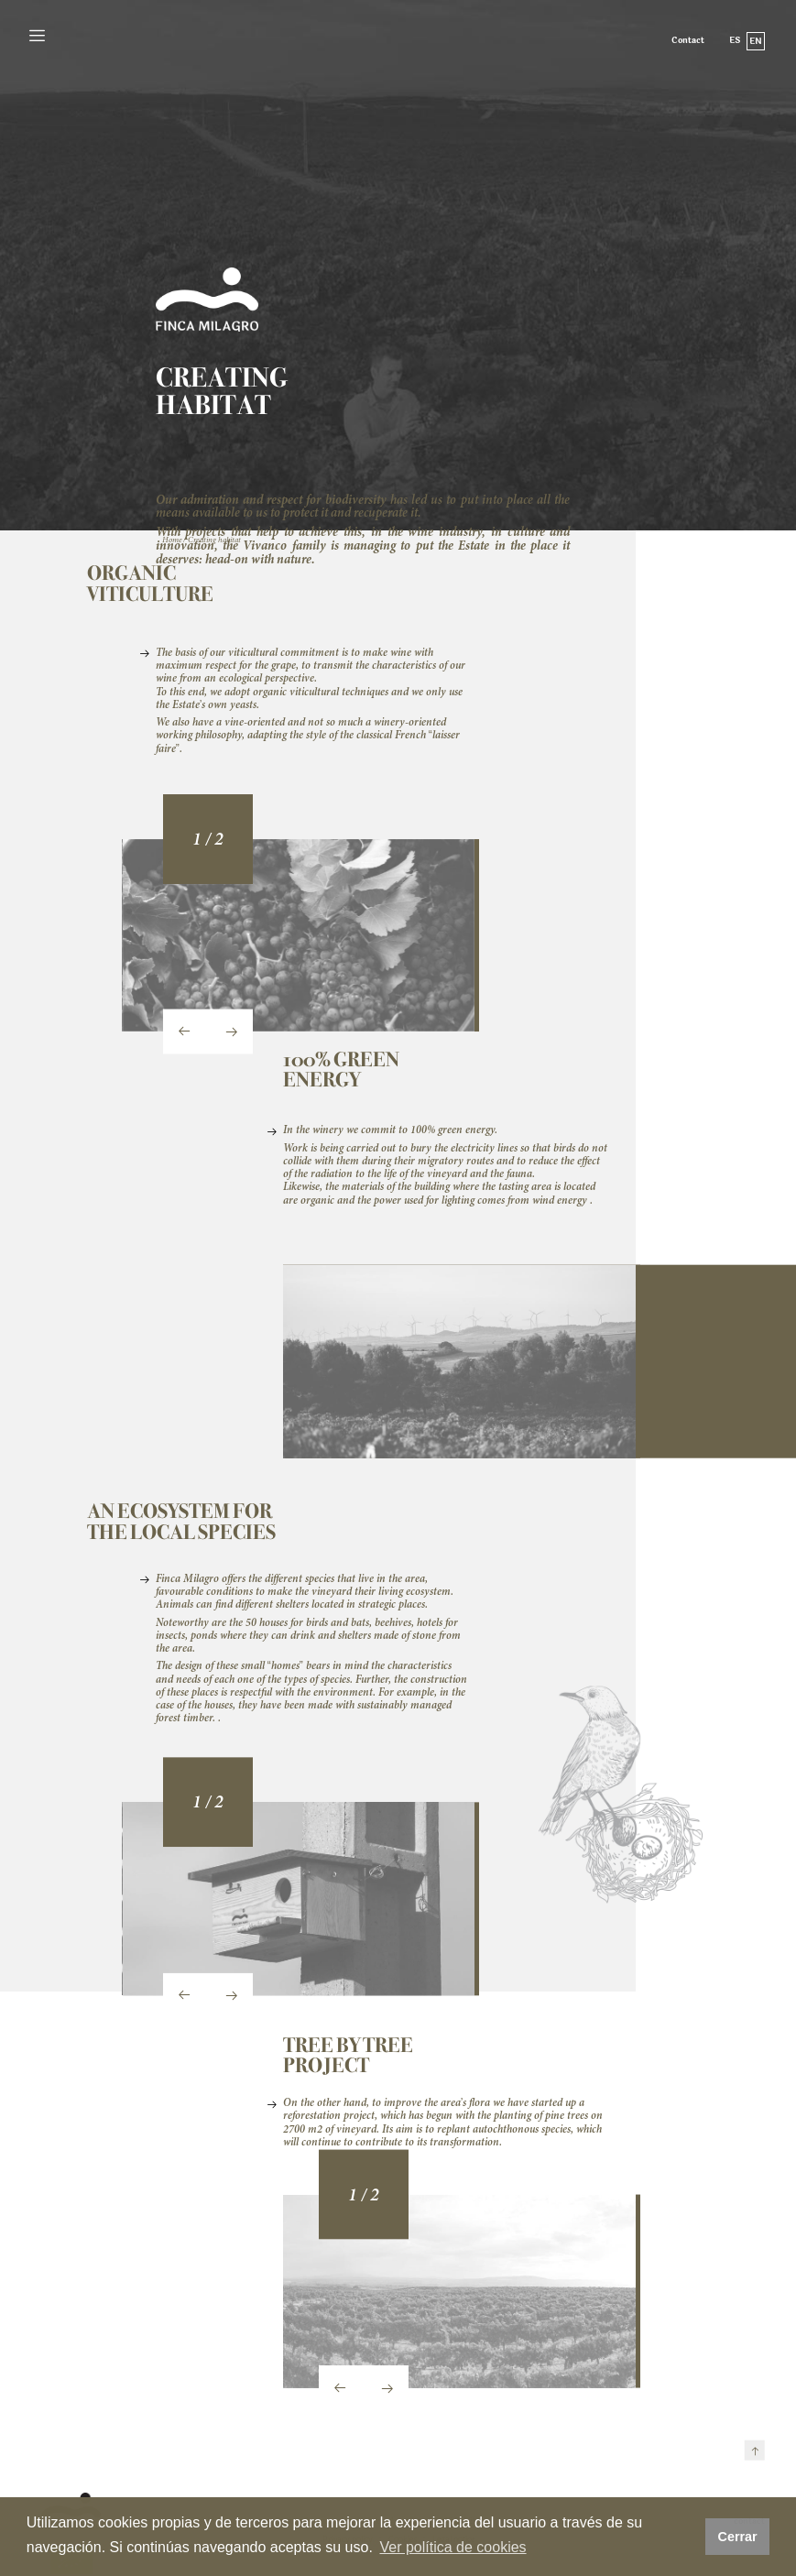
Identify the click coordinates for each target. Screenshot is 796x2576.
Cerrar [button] (737, 2536)
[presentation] (185, 1038)
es (734, 40)
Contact (687, 41)
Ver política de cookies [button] (452, 2547)
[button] (201, 846)
